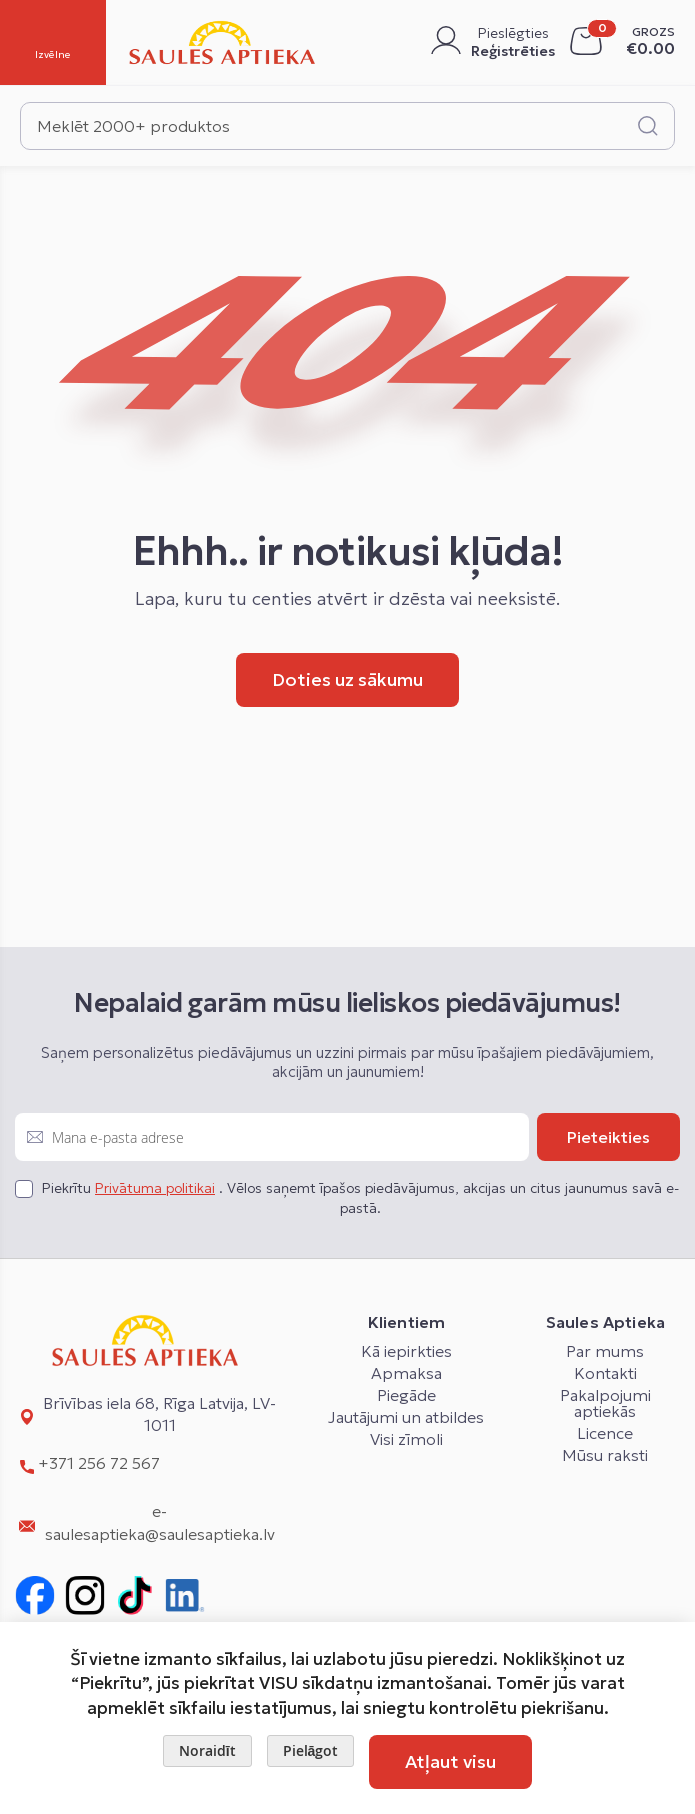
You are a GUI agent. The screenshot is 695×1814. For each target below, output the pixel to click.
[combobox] (347, 126)
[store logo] (222, 42)
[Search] (648, 126)
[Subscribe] (608, 1137)
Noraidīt (207, 1750)
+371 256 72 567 (99, 1463)
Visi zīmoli (406, 1439)
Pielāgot (311, 1750)
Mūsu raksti (605, 1455)
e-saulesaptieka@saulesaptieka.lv (160, 1522)
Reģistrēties (513, 51)
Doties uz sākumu (347, 679)
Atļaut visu (450, 1761)
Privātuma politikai (155, 1188)
